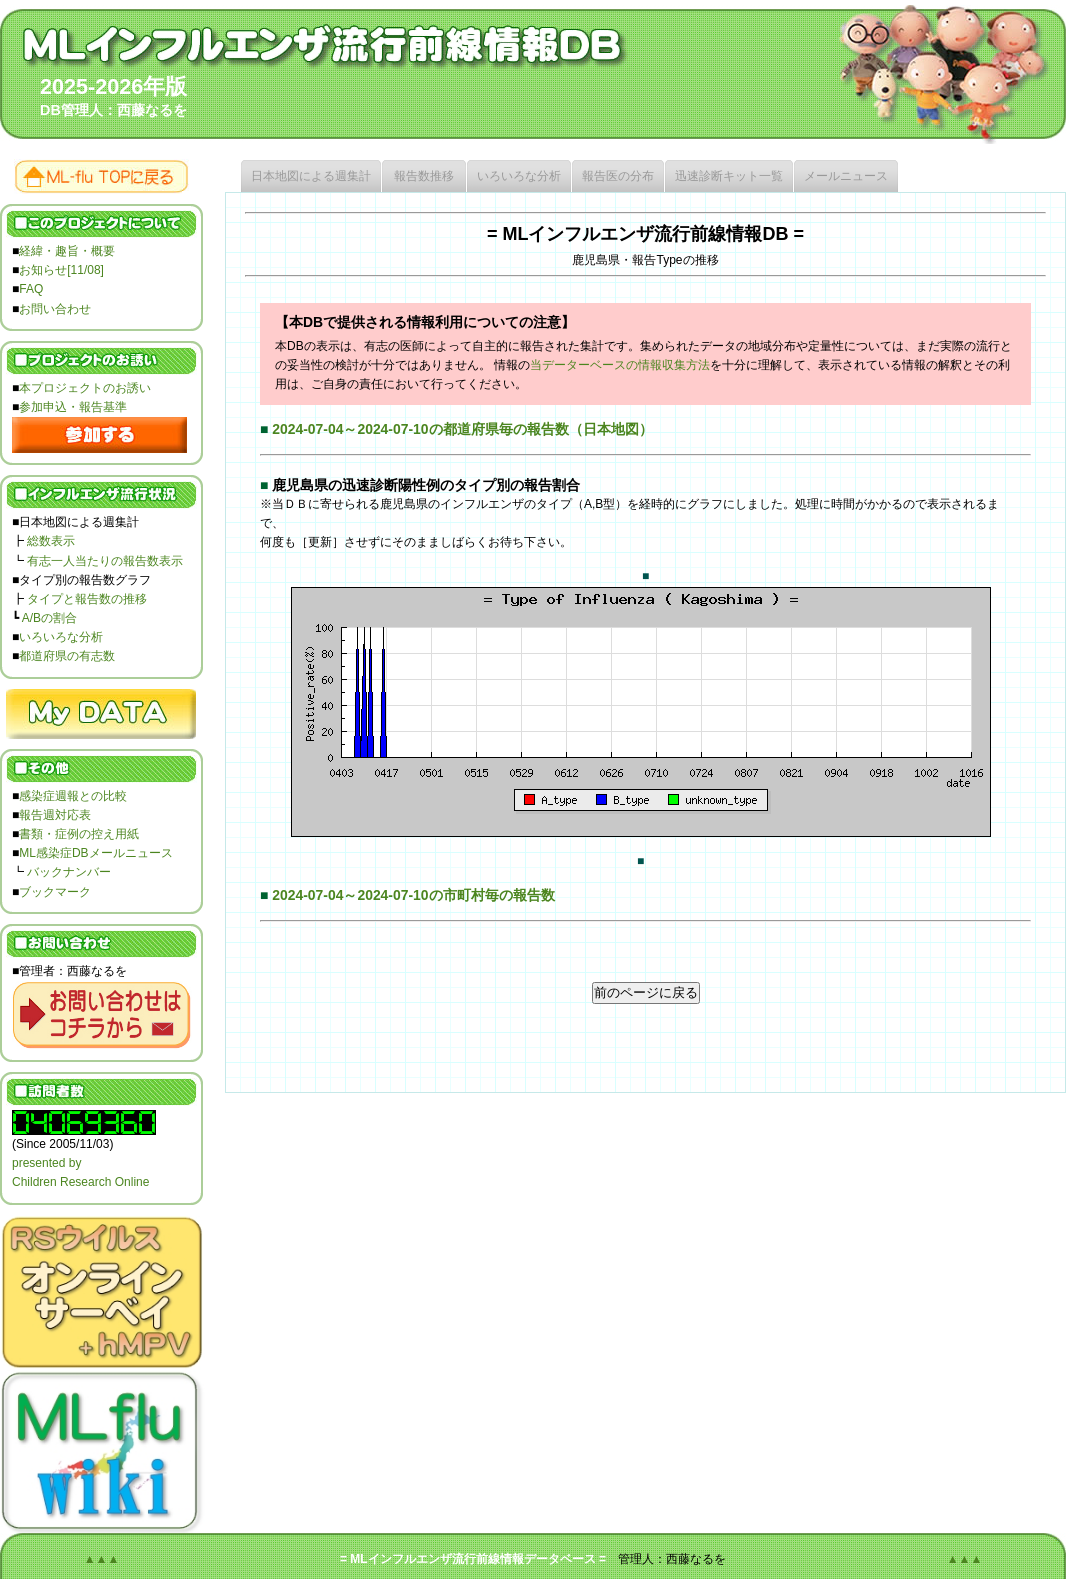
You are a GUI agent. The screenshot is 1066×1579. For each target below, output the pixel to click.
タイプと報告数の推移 (87, 599)
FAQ (31, 289)
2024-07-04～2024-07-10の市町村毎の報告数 (413, 895)
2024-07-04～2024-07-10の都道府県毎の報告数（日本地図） (462, 429)
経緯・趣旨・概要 (67, 251)
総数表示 (51, 541)
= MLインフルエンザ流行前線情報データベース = (473, 1559)
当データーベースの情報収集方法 (620, 365)
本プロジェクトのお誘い (85, 388)
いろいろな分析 (61, 637)
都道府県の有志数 (67, 656)
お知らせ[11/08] (61, 270)
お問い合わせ (55, 309)
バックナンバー (69, 872)
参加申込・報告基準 (73, 407)
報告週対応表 (55, 815)
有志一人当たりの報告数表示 (105, 561)
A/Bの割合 (49, 618)
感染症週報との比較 (73, 796)
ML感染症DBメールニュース (95, 853)
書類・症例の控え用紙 (79, 834)
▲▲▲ (102, 1559)
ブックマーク (55, 892)
